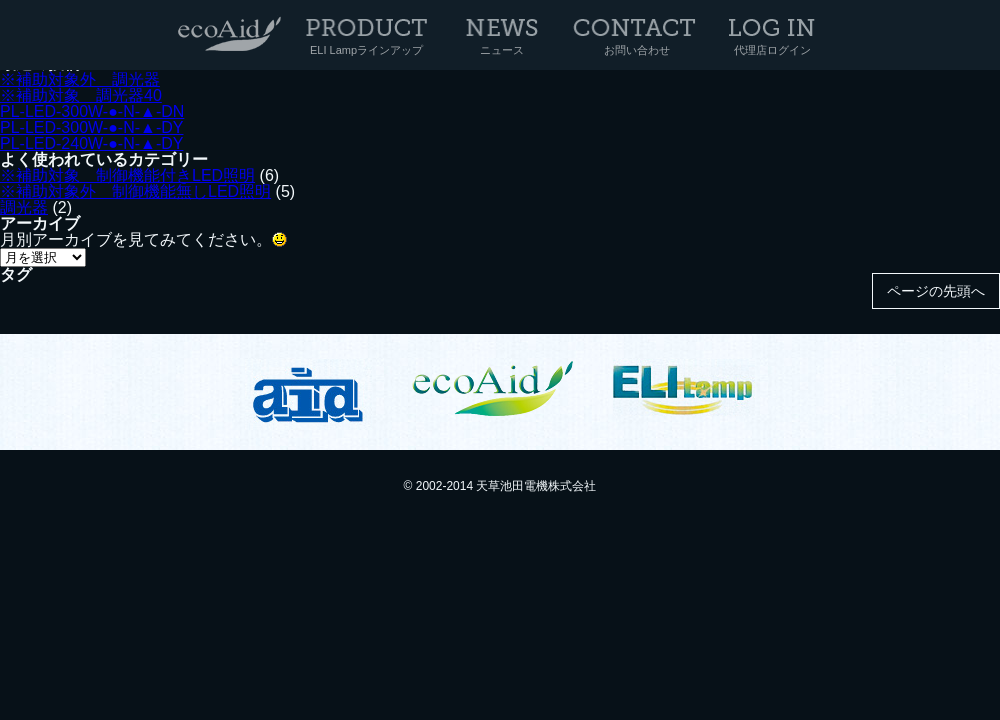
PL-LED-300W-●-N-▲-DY (91, 127)
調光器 (24, 207)
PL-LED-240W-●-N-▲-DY (91, 143)
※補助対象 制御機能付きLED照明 (127, 175)
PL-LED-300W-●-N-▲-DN (92, 111)
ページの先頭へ (936, 291)
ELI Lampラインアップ (366, 50)
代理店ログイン (772, 50)
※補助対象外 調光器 (80, 79)
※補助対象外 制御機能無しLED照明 (135, 191)
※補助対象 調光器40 (81, 95)
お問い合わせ (637, 50)
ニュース (502, 50)
